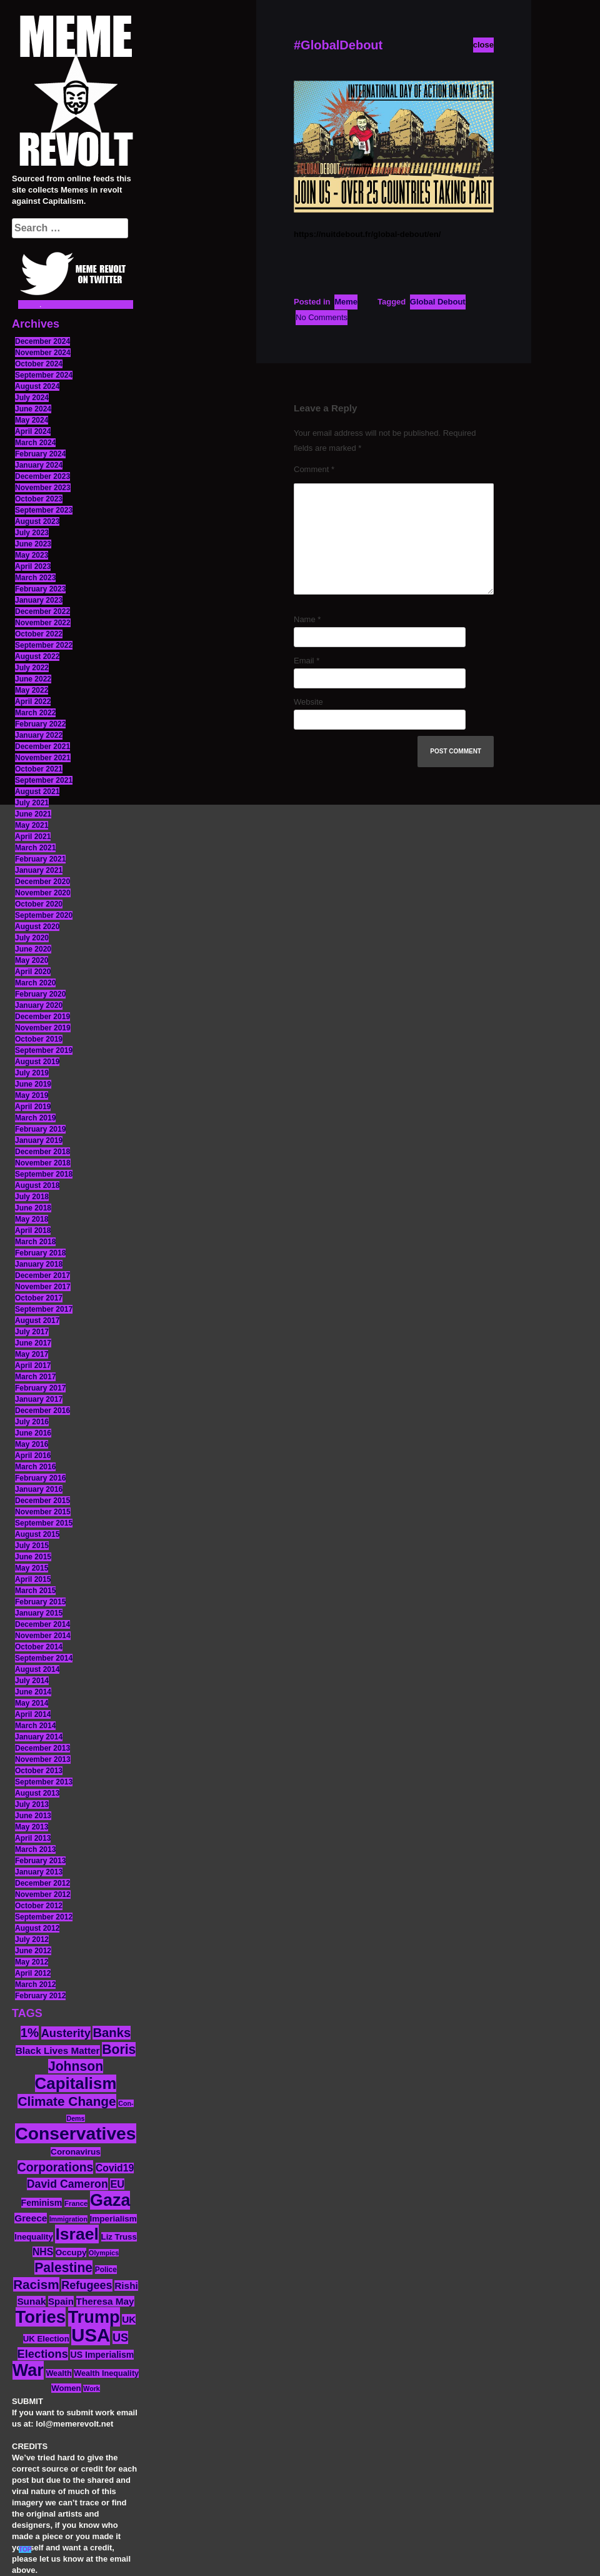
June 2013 (33, 1815)
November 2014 (43, 1635)
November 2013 (43, 1759)
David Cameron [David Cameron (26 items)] (67, 2184)
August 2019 (37, 1061)
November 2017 (43, 1286)
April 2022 (33, 701)
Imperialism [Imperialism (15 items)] (113, 2218)
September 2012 (43, 1917)
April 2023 (33, 566)
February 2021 (40, 859)
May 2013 (31, 1827)
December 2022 (42, 611)
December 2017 (42, 1275)
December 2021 (42, 746)
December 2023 (42, 476)
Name (307, 619)
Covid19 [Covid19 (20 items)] (115, 2168)
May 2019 (31, 1095)
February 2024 (40, 454)
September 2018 (43, 1174)
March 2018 (35, 1241)
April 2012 (33, 1973)
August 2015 (37, 1534)
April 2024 (33, 431)
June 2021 (33, 814)
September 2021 (43, 780)
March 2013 (35, 1849)
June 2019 (33, 1084)
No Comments (322, 317)
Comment (314, 469)
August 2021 (37, 791)
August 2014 (37, 1669)
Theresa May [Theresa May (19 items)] (105, 2301)
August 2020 (37, 926)
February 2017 (40, 1388)
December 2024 (42, 341)
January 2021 (38, 870)
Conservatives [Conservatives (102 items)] (75, 2133)
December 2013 (42, 1748)
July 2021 (32, 802)
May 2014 (31, 1703)
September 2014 (43, 1658)
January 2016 (38, 1489)
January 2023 (38, 600)
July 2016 (32, 1421)
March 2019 (35, 1118)
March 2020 (35, 983)
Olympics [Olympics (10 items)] (104, 2253)
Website (308, 702)
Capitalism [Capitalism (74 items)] (76, 2083)
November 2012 (43, 1894)
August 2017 (37, 1320)
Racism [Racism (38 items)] (36, 2284)
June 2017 (33, 1343)
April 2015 (33, 1579)
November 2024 (43, 352)
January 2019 (38, 1140)
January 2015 (38, 1613)
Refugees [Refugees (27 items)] (86, 2285)
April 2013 (33, 1838)
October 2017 (38, 1298)
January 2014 (38, 1737)
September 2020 (43, 915)
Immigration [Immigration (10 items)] (68, 2219)
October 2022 (38, 634)
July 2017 (32, 1331)
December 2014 (42, 1624)
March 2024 (35, 442)
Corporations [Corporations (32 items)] (56, 2167)
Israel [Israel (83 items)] (77, 2234)
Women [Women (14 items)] (66, 2388)
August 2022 (37, 656)
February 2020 (40, 994)
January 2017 (38, 1399)
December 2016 (42, 1410)
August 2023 (37, 521)
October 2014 (38, 1647)
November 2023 (43, 487)
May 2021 (31, 825)
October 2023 (38, 499)
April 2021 (33, 836)
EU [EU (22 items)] (117, 2184)
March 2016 (35, 1466)
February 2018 (40, 1253)
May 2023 (31, 555)
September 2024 (43, 375)
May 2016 (31, 1444)
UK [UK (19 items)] (129, 2319)
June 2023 (33, 544)
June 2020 (33, 949)
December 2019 (42, 1016)
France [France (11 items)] (76, 2203)
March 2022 (35, 712)
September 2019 (43, 1050)
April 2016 (33, 1455)
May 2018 (31, 1219)
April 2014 (33, 1714)
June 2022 (33, 679)
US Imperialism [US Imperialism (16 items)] (102, 2355)
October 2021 (38, 769)
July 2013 (32, 1804)
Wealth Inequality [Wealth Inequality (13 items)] (106, 2373)
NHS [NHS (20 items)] (42, 2251)
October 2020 (38, 904)
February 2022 (40, 724)
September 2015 (43, 1523)
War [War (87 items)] (28, 2370)
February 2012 (40, 1995)
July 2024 (32, 397)
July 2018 (32, 1196)
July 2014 (32, 1680)
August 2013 (37, 1793)
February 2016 (40, 1478)
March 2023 (35, 577)
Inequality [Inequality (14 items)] (33, 2236)
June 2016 (33, 1433)
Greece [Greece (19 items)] (30, 2218)
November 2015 (43, 1511)
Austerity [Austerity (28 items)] (66, 2033)
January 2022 (38, 735)
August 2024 (37, 386)
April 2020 (33, 971)
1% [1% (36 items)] (30, 2033)
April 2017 (33, 1365)
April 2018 (33, 1230)
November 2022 (43, 622)
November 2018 (43, 1163)
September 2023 (43, 510)
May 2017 (31, 1354)
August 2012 (37, 1928)
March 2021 (35, 847)
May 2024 (31, 420)
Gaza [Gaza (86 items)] (110, 2200)
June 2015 (33, 1556)
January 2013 (38, 1872)
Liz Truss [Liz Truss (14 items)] (119, 2236)
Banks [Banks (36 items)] (111, 2033)
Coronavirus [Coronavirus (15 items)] (76, 2151)
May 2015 (31, 1568)
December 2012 (42, 1883)
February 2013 (40, 1860)
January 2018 (38, 1264)
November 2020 (43, 892)
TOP (25, 2549)
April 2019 (33, 1106)
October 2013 (38, 1770)
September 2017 (43, 1309)
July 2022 (32, 667)
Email (306, 660)
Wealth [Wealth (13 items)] (58, 2373)
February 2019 (40, 1129)
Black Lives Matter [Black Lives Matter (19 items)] (58, 2050)
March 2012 (35, 1984)
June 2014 (33, 1692)
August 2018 (37, 1185)
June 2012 (33, 1950)
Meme (346, 301)
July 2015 (32, 1545)
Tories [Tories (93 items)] (41, 2317)
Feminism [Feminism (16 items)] (41, 2203)
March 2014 (35, 1725)
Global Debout (438, 301)
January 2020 (38, 1005)
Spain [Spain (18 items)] (61, 2301)
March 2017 (35, 1376)
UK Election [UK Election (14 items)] (46, 2338)
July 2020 (32, 937)
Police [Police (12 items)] (106, 2269)
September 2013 (43, 1782)
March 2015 (35, 1590)
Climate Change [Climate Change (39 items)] (67, 2101)
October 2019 (38, 1039)
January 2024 (38, 465)
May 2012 (31, 1962)
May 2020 (31, 960)
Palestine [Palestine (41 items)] (63, 2267)
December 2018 (42, 1151)
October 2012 (38, 1905)
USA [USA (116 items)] (90, 2335)
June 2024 (33, 409)
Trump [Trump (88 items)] (94, 2317)
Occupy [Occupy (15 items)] (71, 2252)
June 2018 (33, 1208)
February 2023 (40, 589)
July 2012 (32, 1939)
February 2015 (40, 1601)
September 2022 (43, 645)
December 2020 (42, 881)
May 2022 (31, 690)
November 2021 (43, 757)
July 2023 (32, 532)
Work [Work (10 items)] (91, 2388)
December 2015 (42, 1500)
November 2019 (43, 1028)
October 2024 (38, 364)
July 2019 (32, 1073)
